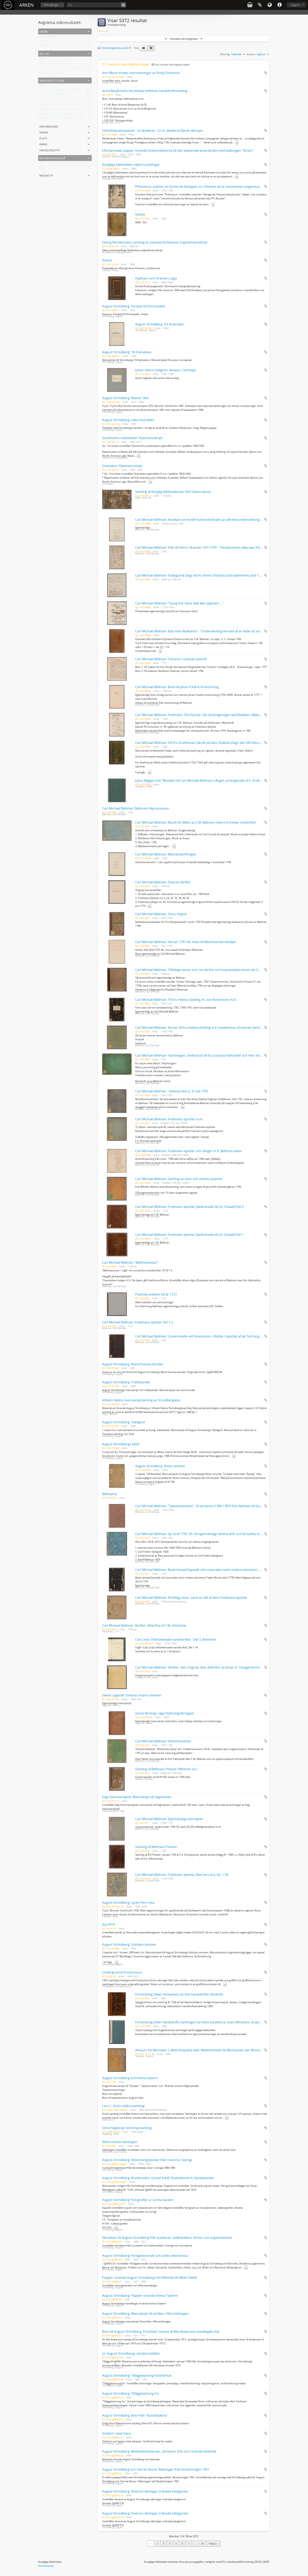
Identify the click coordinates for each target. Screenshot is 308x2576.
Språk (270, 5)
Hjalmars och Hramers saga (156, 278)
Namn (43, 132)
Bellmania (109, 1494)
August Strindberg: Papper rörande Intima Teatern (140, 2295)
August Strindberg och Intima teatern (61, 68)
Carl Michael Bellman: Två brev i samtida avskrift (171, 659)
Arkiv (42, 168)
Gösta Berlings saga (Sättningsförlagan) (164, 1713)
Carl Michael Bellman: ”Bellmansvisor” (130, 1262)
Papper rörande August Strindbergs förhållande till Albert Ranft (149, 2277)
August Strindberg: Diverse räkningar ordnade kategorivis (145, 2491)
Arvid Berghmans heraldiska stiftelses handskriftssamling (144, 91)
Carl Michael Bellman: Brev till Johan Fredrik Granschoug (177, 687)
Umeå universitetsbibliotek (55, 95)
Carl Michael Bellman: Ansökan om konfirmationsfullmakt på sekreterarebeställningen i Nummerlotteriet (213, 519)
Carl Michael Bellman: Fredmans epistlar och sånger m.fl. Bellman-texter (188, 1151)
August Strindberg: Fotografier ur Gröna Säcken (137, 2200)
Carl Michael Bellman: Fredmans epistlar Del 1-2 (137, 1322)
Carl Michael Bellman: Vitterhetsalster (163, 1741)
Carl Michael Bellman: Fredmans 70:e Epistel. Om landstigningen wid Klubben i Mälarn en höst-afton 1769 (213, 715)
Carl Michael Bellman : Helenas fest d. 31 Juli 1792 (171, 1091)
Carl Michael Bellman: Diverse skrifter (163, 882)
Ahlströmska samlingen (119, 2142)
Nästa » (213, 2543)
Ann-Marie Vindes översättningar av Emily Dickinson (141, 73)
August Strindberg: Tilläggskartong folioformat (136, 2375)
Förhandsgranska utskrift (114, 48)
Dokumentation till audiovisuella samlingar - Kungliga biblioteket (77, 119)
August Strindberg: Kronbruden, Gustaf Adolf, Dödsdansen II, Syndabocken (158, 2178)
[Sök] (96, 4)
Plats (43, 138)
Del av (44, 53)
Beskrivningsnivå (52, 157)
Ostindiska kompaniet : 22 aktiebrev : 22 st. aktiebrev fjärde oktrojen (152, 130)
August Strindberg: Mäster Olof (125, 398)
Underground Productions (122, 1972)
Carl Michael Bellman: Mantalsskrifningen (165, 854)
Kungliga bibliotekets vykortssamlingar (131, 164)
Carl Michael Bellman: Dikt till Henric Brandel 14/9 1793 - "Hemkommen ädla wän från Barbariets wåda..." (212, 547)
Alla (41, 59)
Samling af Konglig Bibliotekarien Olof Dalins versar (173, 492)
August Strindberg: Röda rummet (160, 1466)
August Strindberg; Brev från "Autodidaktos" (135, 2415)
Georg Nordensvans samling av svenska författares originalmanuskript (155, 242)
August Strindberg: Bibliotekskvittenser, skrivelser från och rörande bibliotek (159, 2451)
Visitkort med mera (116, 2433)
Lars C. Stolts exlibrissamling (123, 2106)
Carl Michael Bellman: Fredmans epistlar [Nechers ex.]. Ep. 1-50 (181, 1874)
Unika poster (46, 37)
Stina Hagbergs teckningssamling (127, 2128)
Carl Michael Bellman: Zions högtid (160, 914)
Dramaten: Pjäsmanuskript (122, 466)
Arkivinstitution (51, 80)
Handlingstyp (49, 149)
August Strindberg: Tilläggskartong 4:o (130, 2393)
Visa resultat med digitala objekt (171, 64)
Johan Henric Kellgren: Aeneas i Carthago (165, 370)
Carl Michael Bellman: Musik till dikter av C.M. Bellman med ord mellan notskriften (195, 822)
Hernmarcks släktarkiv (52, 73)
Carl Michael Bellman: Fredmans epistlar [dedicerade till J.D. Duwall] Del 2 (189, 1207)
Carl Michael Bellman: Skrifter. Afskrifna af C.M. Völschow (144, 1625)
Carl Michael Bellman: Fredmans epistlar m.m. (169, 1119)
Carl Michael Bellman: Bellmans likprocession (135, 808)
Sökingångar (51, 5)
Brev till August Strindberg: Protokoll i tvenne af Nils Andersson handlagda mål (160, 2331)
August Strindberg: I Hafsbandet (126, 1382)
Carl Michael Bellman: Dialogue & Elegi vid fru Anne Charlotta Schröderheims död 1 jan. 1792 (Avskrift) (211, 575)
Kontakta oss (46, 2565)
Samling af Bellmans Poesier (156, 1847)
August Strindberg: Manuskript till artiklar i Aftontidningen (145, 2313)
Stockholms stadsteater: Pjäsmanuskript (132, 438)
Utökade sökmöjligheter (184, 39)
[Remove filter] (107, 31)
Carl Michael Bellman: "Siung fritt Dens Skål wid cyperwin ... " (179, 603)
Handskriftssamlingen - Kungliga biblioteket (64, 90)
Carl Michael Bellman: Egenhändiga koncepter (169, 1819)
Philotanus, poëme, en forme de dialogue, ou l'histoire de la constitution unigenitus (197, 186)
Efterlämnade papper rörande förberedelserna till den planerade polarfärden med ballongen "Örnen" (178, 150)
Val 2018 (108, 1924)
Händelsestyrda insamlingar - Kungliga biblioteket (68, 114)
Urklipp (260, 5)
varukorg (250, 5)
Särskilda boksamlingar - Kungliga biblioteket (65, 100)
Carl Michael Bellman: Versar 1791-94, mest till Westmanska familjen (185, 942)
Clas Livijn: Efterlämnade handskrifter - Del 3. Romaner (175, 1639)
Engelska (44, 46)
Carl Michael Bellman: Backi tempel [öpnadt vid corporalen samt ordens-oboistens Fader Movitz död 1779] (214, 1569)
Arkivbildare (48, 126)
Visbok (140, 214)
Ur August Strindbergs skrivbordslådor (131, 2353)
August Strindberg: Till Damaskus (127, 352)
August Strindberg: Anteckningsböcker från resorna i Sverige (147, 2160)
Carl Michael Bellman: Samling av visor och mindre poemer (179, 1179)
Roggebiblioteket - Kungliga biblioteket (61, 109)
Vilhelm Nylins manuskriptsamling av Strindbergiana (141, 1400)
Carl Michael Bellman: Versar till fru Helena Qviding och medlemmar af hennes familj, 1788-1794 (206, 1027)
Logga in (295, 5)
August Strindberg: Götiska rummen (129, 1944)
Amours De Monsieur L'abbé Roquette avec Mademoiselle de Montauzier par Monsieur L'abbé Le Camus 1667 (217, 2050)
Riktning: (225, 54)
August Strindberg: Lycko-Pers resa (128, 1902)
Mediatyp (46, 175)
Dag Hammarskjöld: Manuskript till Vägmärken (137, 1797)
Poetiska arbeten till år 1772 (156, 1294)
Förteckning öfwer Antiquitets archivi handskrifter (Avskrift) (179, 1994)
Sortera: (251, 54)
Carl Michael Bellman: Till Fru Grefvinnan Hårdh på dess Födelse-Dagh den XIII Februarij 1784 (204, 743)
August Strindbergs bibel (120, 1444)
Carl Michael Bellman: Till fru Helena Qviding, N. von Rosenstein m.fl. (185, 999)
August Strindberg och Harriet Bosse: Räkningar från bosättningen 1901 (155, 2469)
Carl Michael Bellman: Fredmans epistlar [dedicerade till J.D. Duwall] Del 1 (189, 1234)
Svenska (44, 41)
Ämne (43, 144)
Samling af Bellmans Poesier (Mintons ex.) (166, 1769)
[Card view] (143, 48)
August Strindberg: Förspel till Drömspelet (133, 306)
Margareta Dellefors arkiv (53, 63)
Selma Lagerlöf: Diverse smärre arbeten (131, 1695)
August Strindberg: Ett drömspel (159, 324)
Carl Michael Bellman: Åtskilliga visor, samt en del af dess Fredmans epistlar (191, 1597)
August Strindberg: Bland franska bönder (132, 1364)
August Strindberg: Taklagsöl (123, 1422)
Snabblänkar (279, 5)
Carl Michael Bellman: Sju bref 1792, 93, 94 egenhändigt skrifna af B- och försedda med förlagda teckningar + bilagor (221, 1534)
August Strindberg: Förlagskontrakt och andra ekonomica (145, 2255)
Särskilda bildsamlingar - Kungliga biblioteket (65, 105)
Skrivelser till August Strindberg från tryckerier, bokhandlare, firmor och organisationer (167, 2237)
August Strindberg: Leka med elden (128, 420)
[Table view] (151, 48)
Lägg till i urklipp (266, 73)
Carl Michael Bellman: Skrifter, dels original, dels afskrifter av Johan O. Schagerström (197, 1667)
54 (202, 2543)
